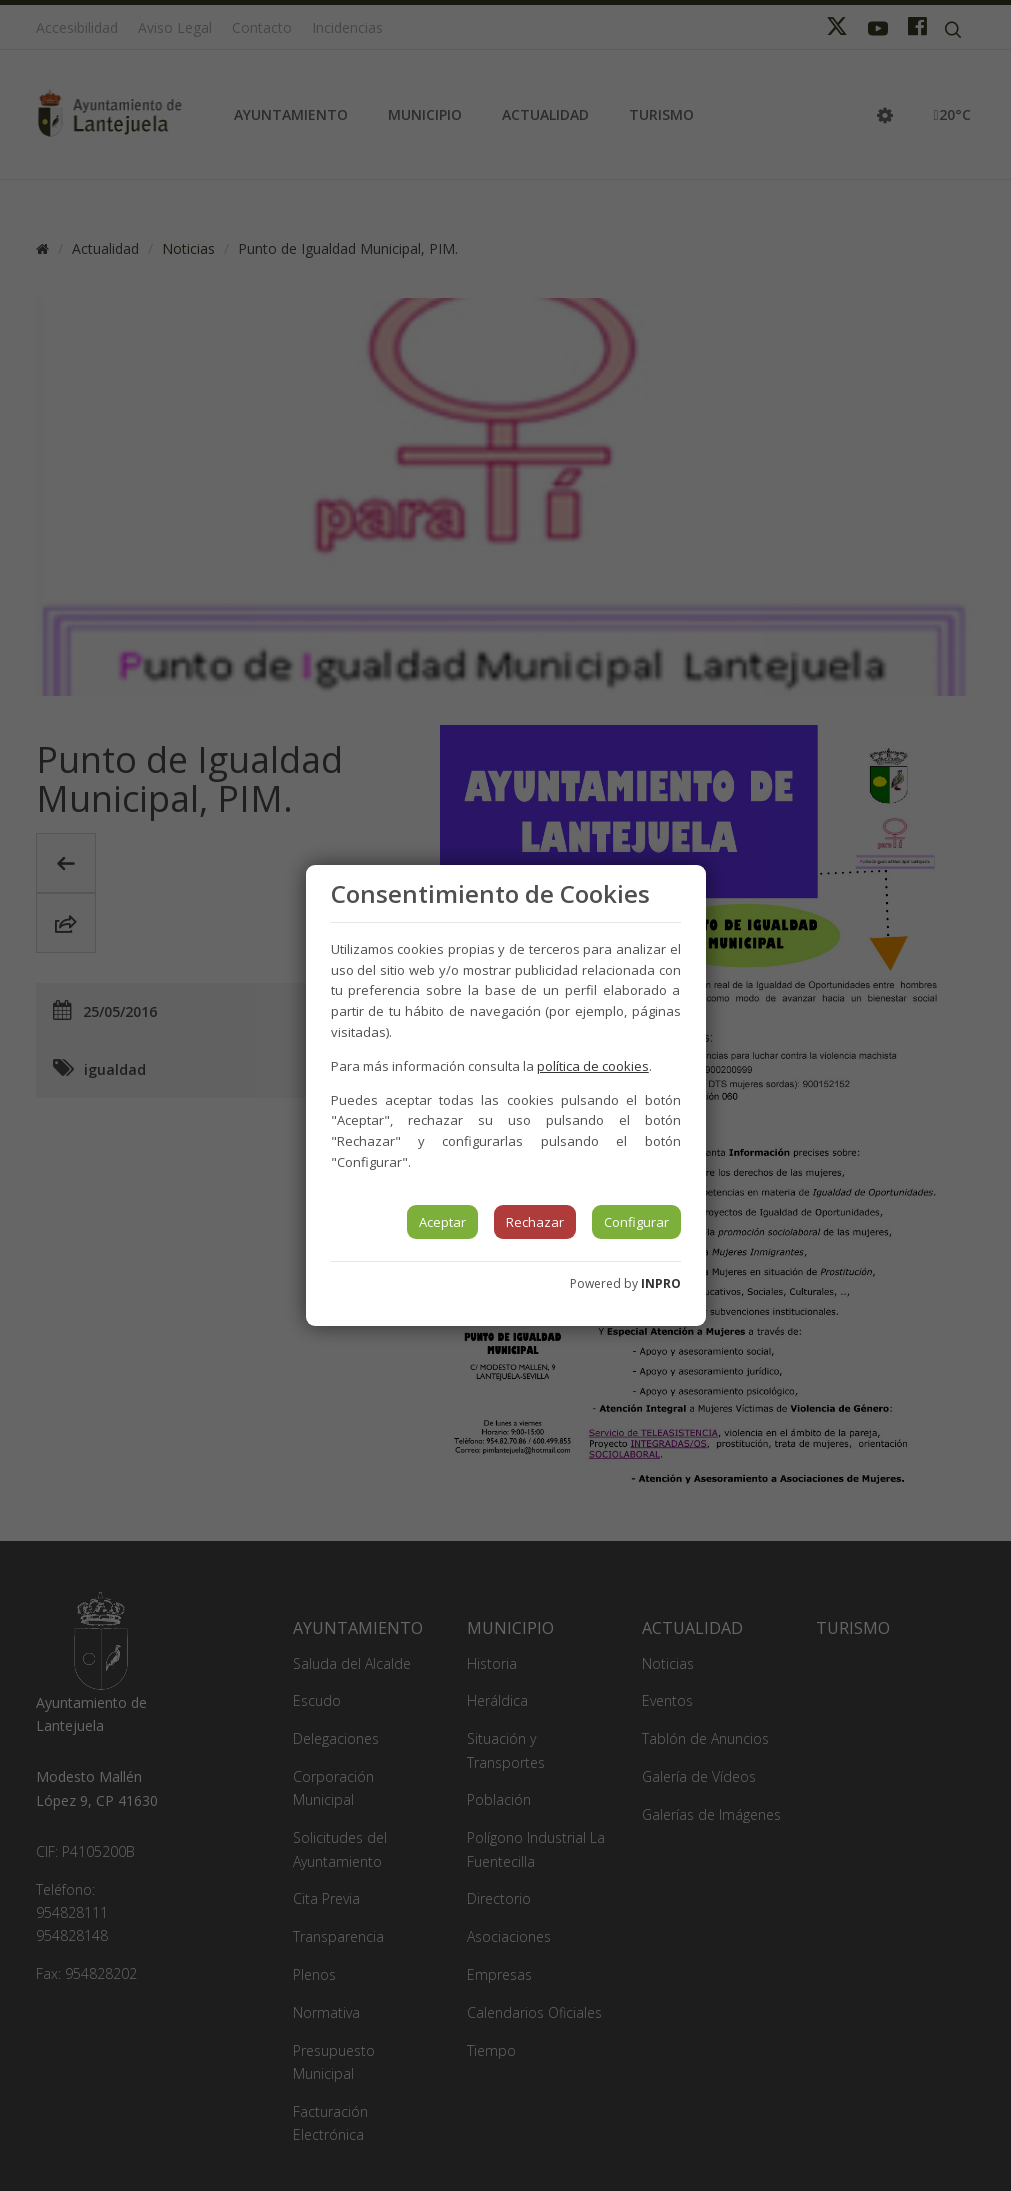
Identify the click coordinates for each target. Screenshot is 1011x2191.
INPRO (661, 1283)
